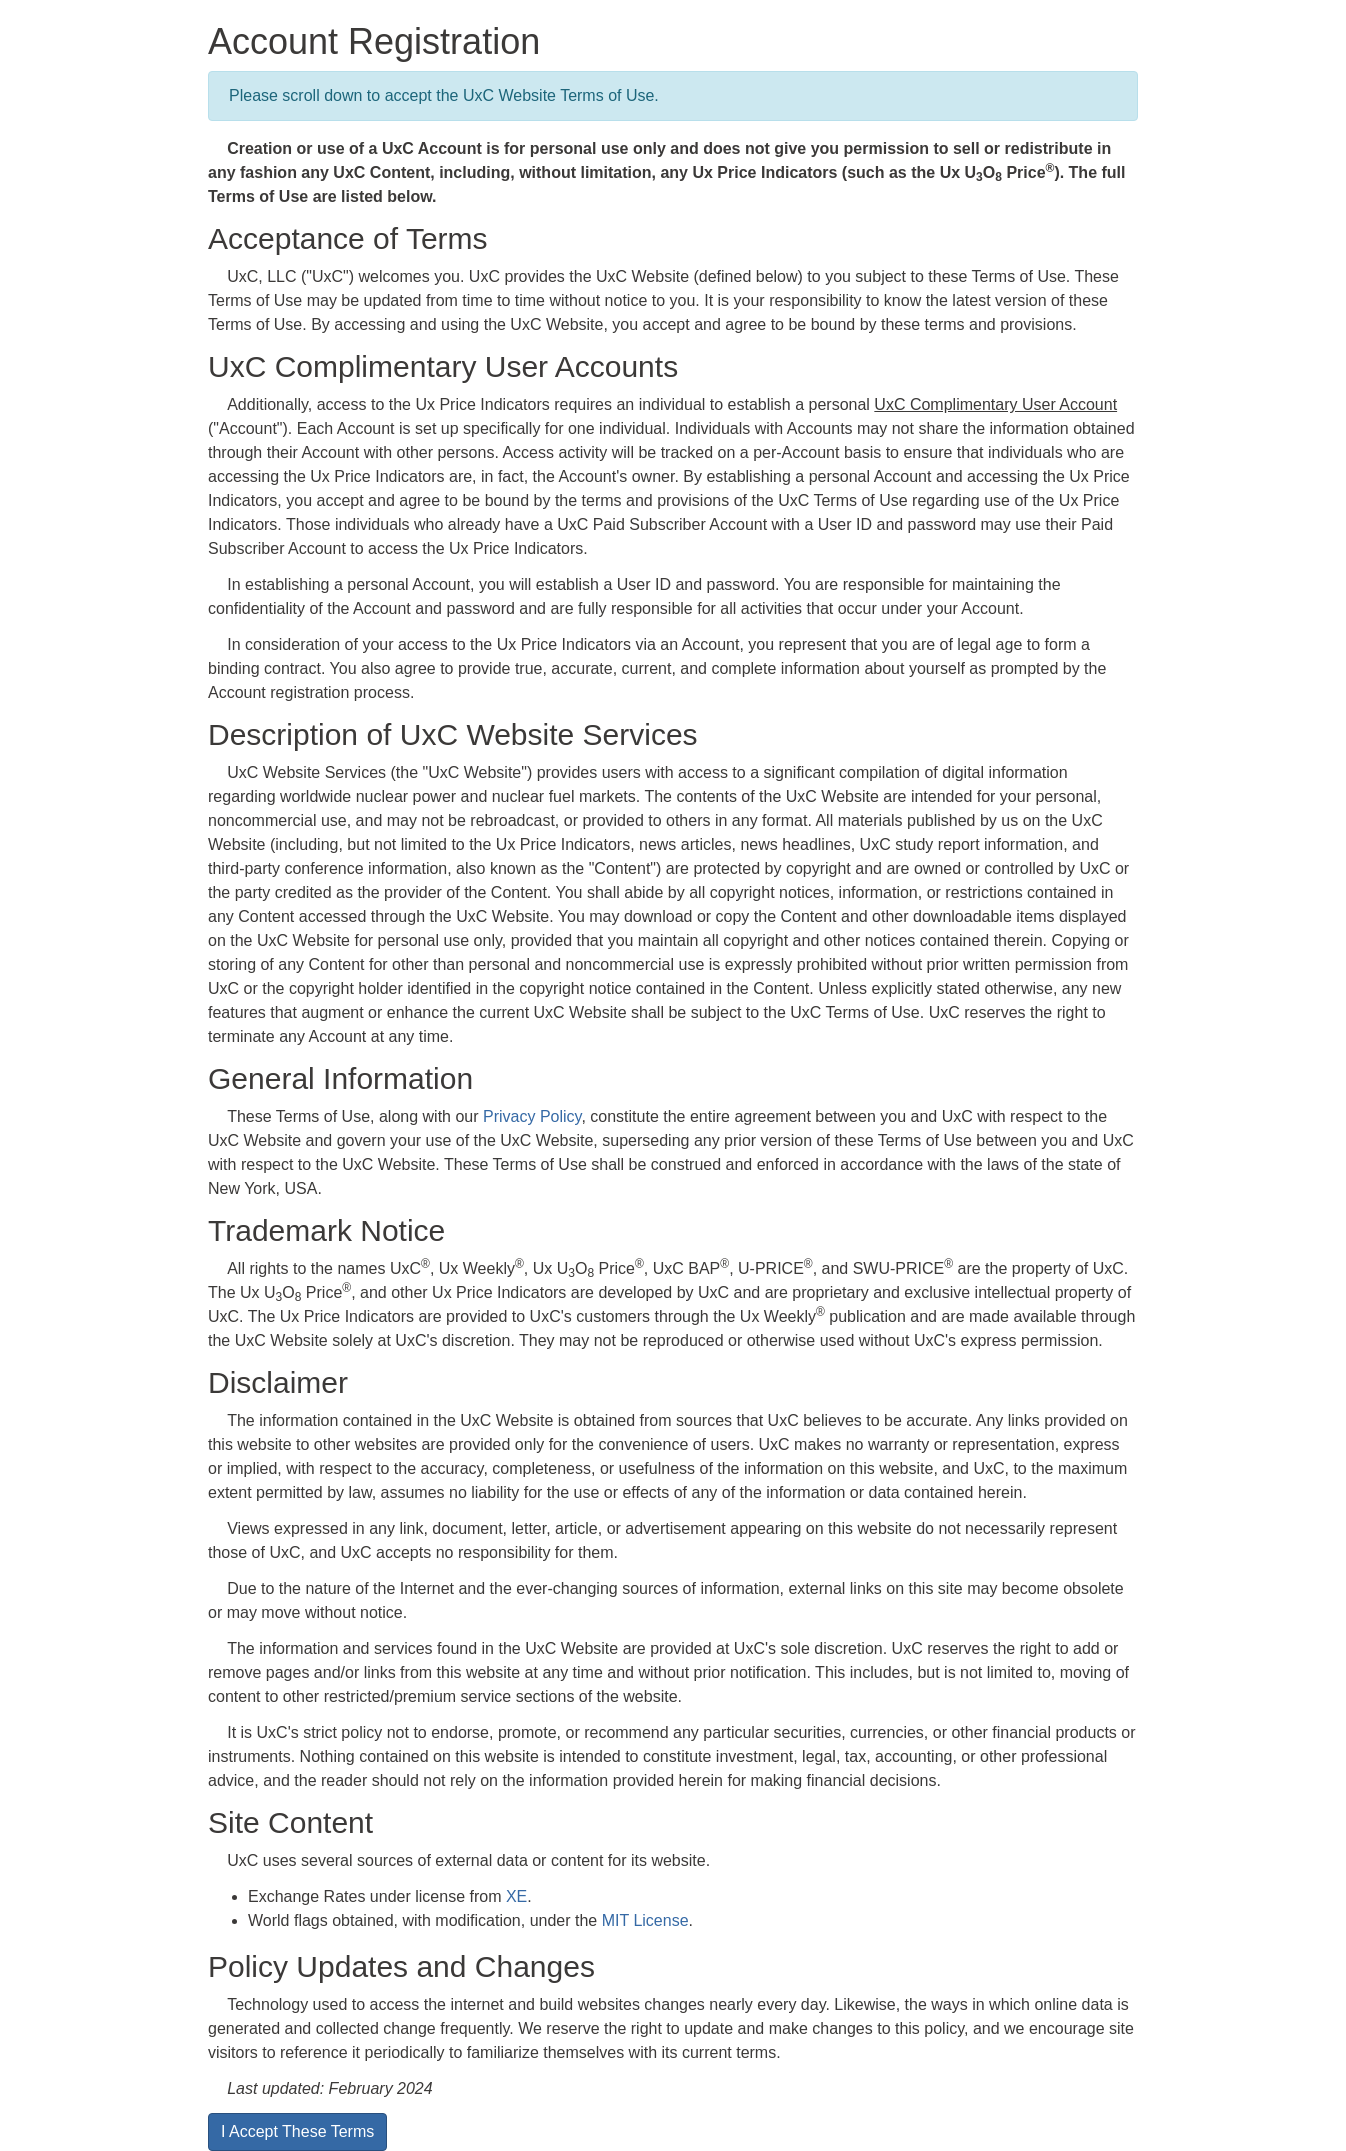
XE (516, 1896)
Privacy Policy (532, 1116)
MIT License (645, 1920)
